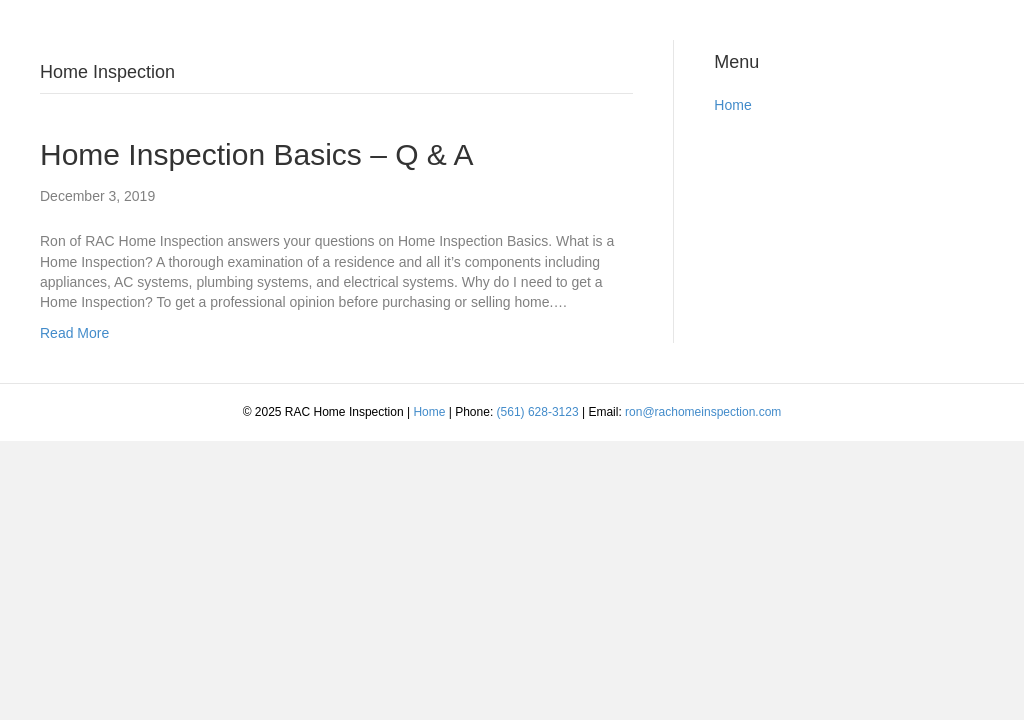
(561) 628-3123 (538, 412)
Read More (74, 333)
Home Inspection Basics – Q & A (257, 154)
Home (732, 105)
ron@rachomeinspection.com (703, 412)
